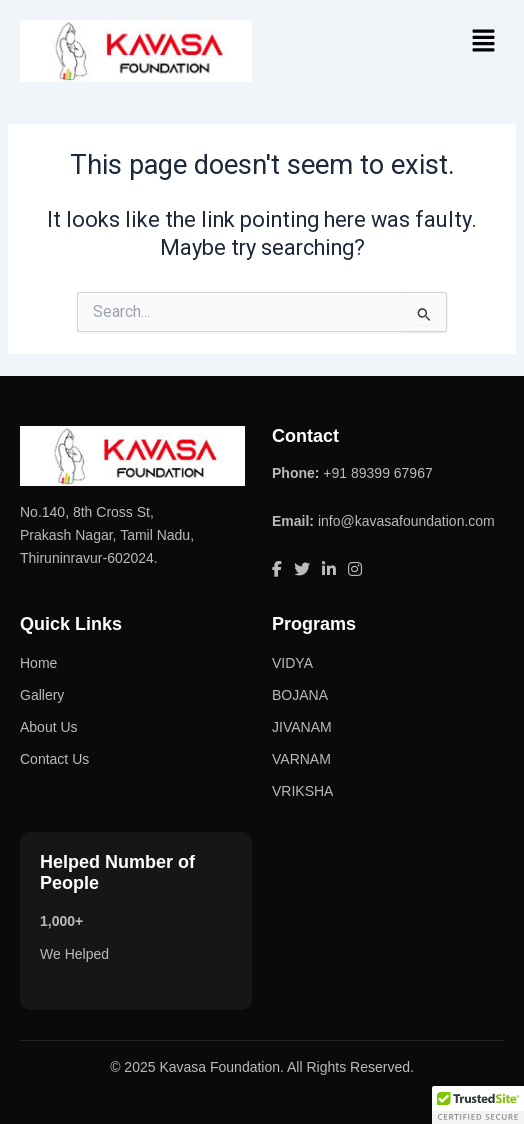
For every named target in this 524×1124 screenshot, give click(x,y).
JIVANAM (302, 727)
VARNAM (301, 759)
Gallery (42, 695)
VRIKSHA (302, 791)
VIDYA (292, 663)
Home (38, 663)
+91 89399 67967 (377, 473)
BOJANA (300, 695)
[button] (484, 42)
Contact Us (54, 759)
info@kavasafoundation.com (406, 521)
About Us (49, 727)
